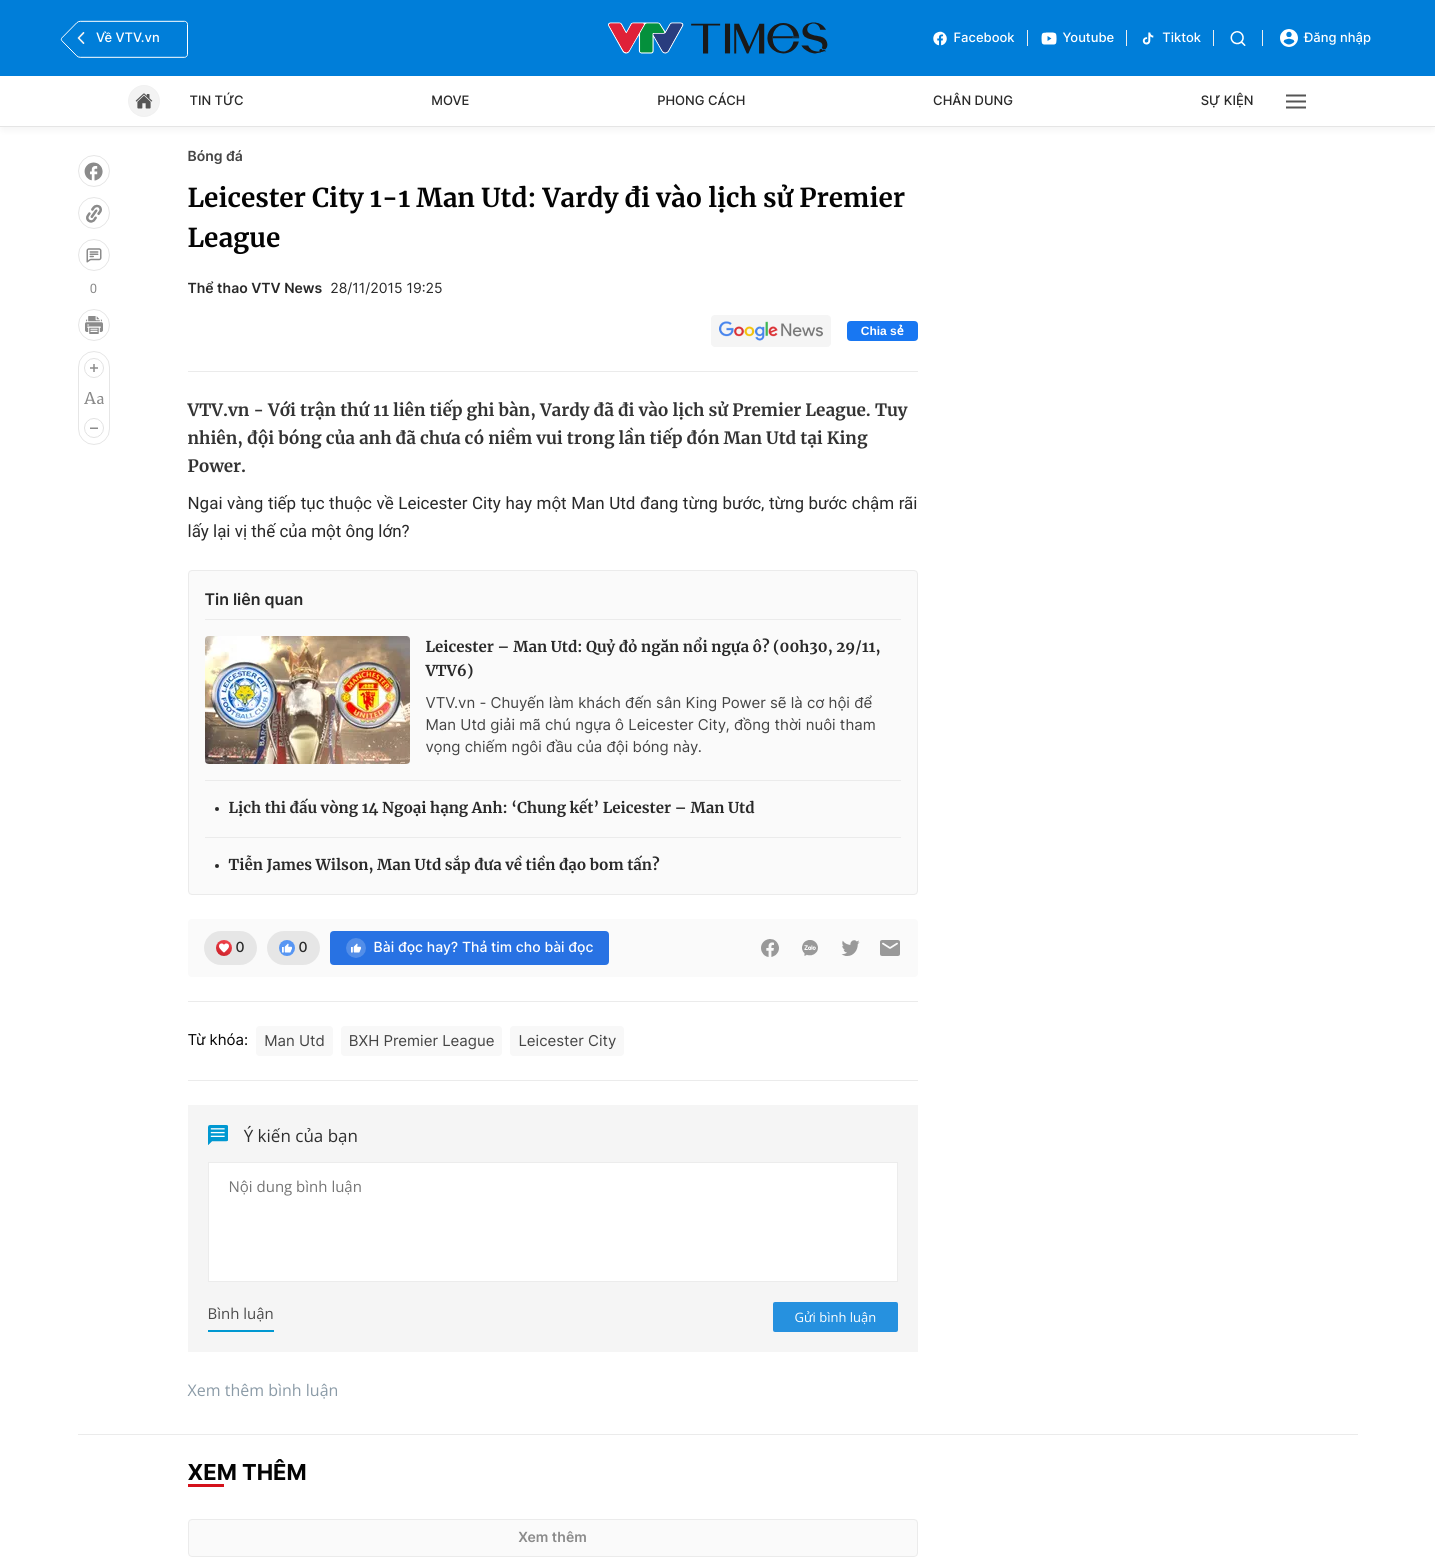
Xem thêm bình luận (263, 1390)
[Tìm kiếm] (1238, 38)
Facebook (973, 38)
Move (450, 101)
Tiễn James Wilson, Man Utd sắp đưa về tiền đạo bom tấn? (444, 865)
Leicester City (567, 1040)
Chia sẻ (882, 331)
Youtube (1077, 38)
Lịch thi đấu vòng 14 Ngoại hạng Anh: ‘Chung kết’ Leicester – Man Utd (492, 808)
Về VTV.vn (116, 38)
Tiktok (1170, 38)
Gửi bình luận (836, 1317)
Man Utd (294, 1040)
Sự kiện (1227, 101)
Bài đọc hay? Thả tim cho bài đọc (470, 948)
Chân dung (973, 101)
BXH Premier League (422, 1040)
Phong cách (701, 101)
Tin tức (217, 101)
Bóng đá (215, 156)
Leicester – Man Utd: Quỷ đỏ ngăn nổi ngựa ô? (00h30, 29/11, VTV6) (653, 659)
